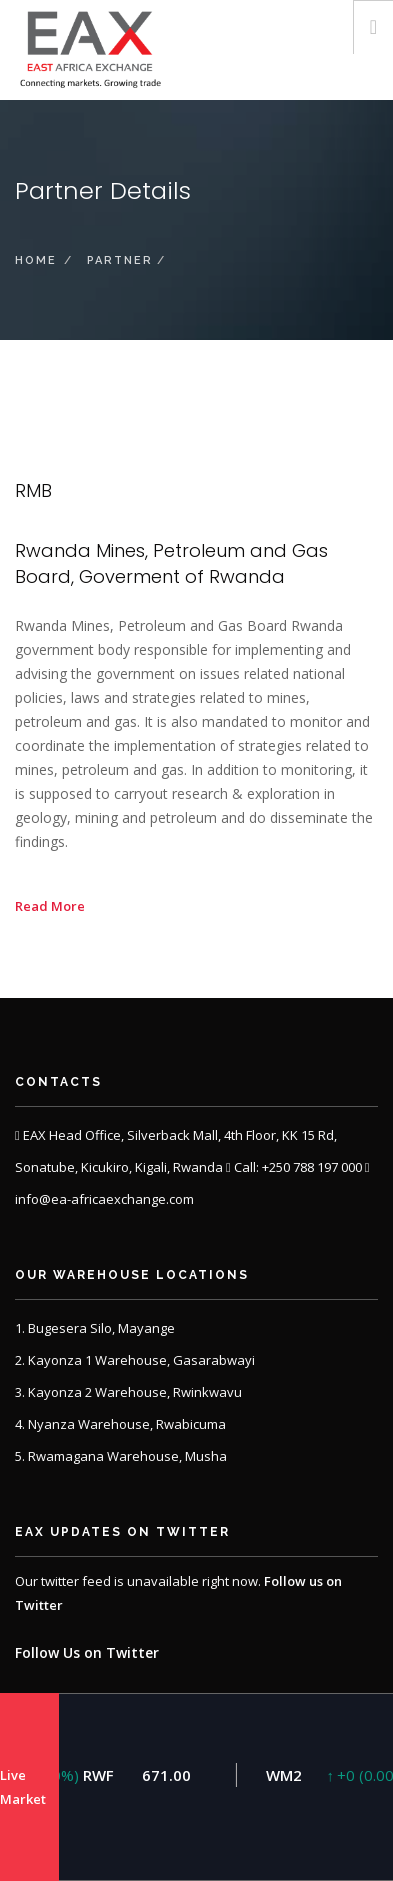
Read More (50, 906)
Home (36, 260)
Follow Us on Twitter (87, 1652)
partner (120, 260)
